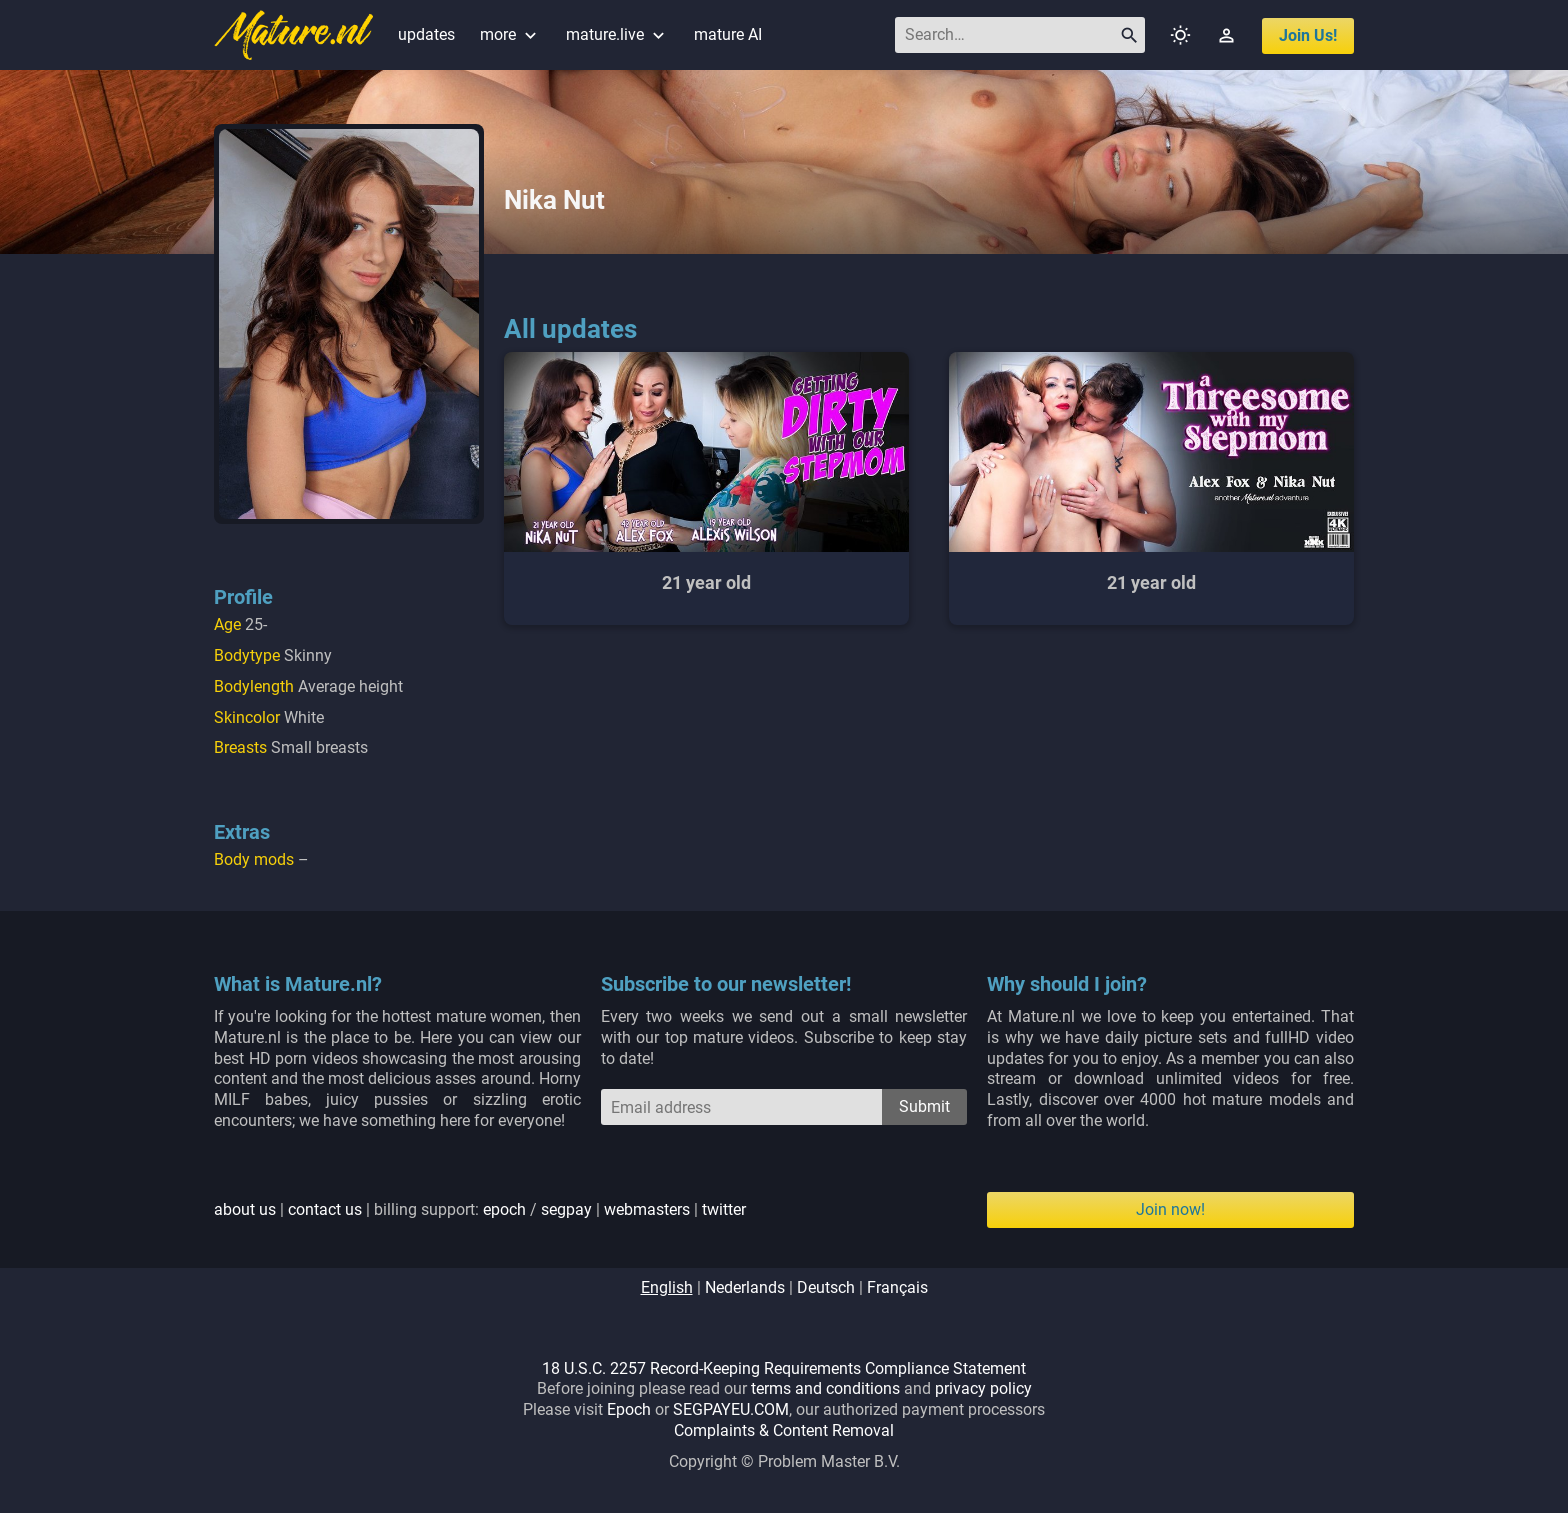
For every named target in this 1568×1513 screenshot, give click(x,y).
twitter (724, 1209)
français (897, 1287)
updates (426, 34)
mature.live (617, 34)
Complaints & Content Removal (784, 1430)
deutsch (826, 1287)
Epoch (629, 1409)
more (510, 34)
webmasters (647, 1209)
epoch (504, 1209)
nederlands (745, 1287)
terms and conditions (825, 1388)
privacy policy (983, 1388)
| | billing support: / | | (480, 1209)
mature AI (728, 34)
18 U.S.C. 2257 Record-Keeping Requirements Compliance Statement (784, 1368)
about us (245, 1209)
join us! (1308, 35)
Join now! (1170, 1209)
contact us (325, 1209)
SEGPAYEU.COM (731, 1409)
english (667, 1287)
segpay (566, 1209)
